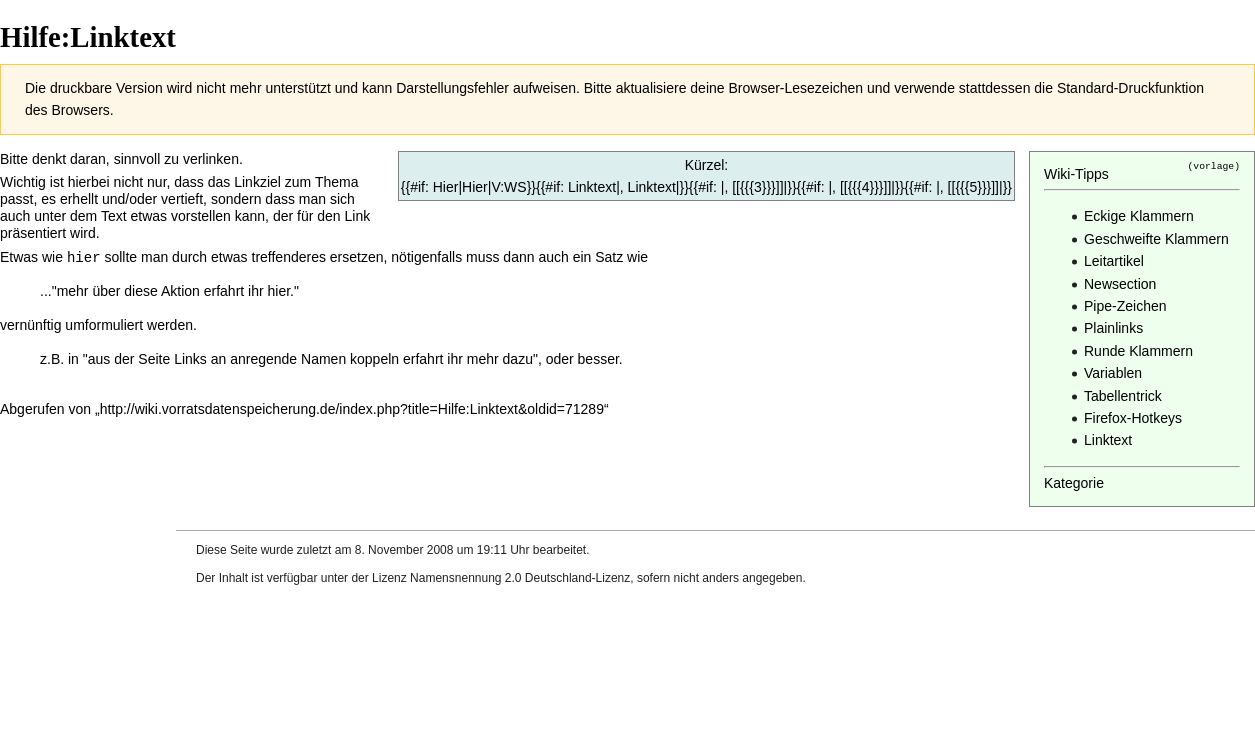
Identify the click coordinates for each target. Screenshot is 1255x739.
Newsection (1120, 284)
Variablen (1113, 373)
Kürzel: (707, 165)
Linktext (1108, 440)
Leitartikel (1114, 261)
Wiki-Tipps (1076, 174)
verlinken (211, 159)
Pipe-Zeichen (1125, 306)
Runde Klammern (1138, 351)
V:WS (508, 187)
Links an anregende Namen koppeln (286, 358)
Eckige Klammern (1139, 216)
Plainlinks (1113, 328)
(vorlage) (1214, 165)
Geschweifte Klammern (1156, 239)
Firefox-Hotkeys (1133, 418)
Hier (475, 187)
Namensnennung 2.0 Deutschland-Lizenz (520, 578)
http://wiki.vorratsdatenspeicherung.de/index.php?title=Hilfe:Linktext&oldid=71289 (352, 408)
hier (84, 256)
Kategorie (1074, 483)
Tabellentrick (1123, 396)
